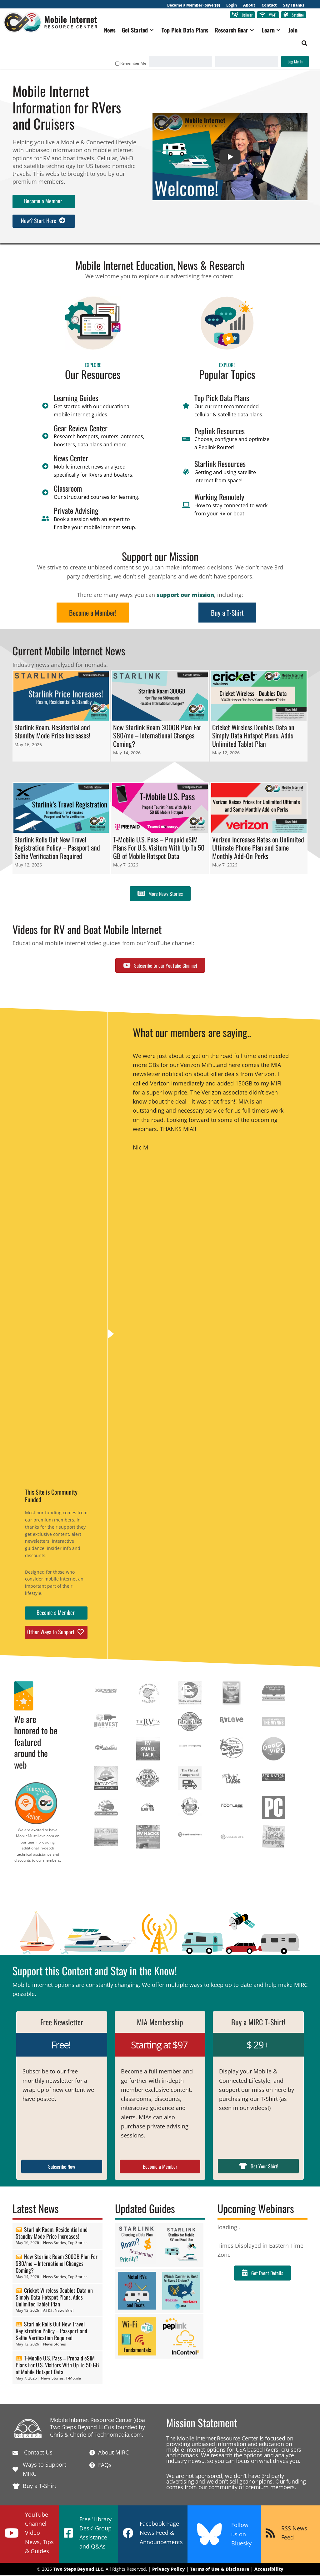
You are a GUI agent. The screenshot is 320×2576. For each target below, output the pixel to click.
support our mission (185, 595)
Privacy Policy (168, 2570)
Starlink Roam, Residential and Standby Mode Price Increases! (52, 2233)
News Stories (54, 2243)
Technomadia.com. (118, 2435)
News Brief (64, 2311)
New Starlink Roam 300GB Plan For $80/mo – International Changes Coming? (57, 2264)
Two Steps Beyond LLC (78, 2570)
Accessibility (268, 2570)
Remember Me (127, 64)
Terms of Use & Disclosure (219, 2570)
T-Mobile (73, 2378)
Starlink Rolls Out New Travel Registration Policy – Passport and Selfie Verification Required (51, 2332)
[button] (155, 30)
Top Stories (78, 2243)
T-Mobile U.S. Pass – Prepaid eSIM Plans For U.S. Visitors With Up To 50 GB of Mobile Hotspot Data (57, 2365)
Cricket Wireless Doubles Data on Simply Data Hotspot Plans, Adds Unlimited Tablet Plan (54, 2298)
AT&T (48, 2311)
